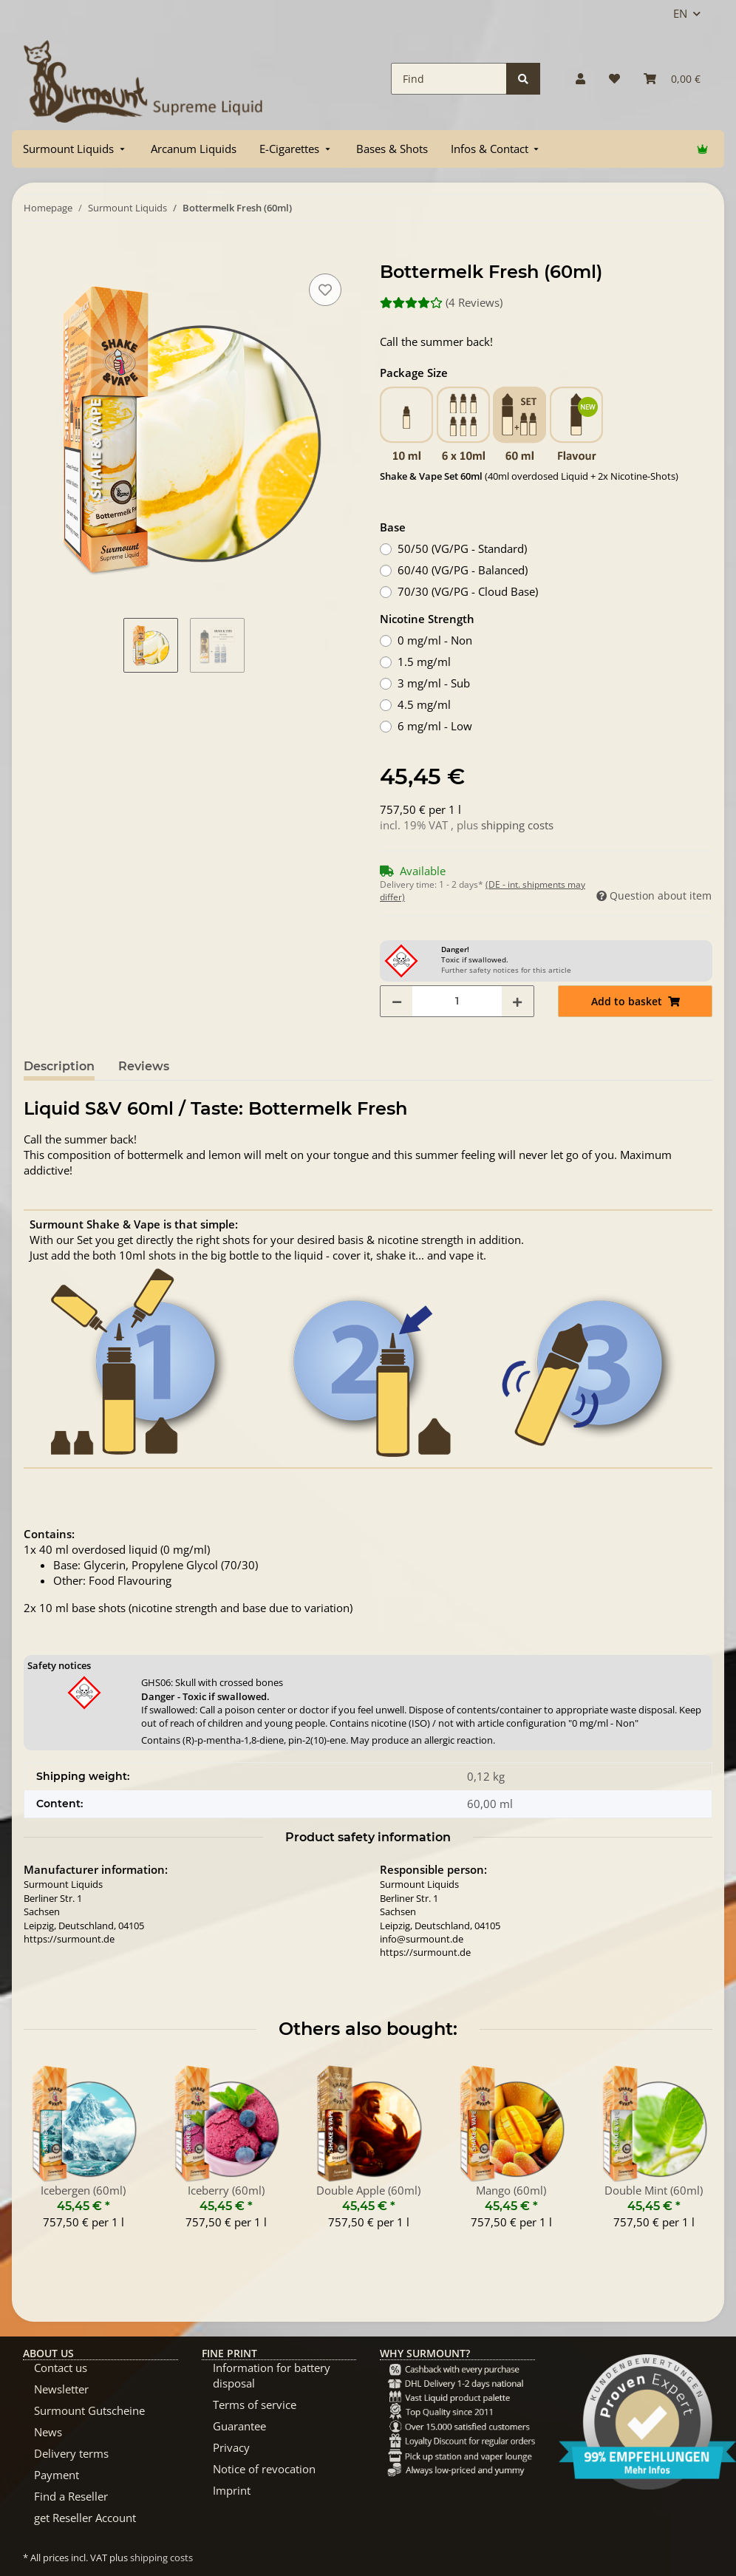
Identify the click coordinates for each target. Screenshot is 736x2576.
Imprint (232, 2490)
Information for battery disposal (271, 2375)
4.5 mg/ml (424, 704)
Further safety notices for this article (506, 970)
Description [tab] (59, 1066)
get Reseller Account (85, 2517)
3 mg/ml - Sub (434, 683)
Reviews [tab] (143, 1066)
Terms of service (254, 2404)
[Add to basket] (35, 253)
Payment (56, 2474)
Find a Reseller (71, 2496)
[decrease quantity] (397, 1001)
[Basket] (672, 78)
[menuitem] (75, 149)
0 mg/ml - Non (435, 640)
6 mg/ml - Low (435, 725)
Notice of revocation (264, 2468)
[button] (580, 78)
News (48, 2431)
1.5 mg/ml (424, 661)
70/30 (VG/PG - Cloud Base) (468, 591)
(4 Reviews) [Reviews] (441, 302)
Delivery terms (71, 2453)
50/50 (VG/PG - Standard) (462, 548)
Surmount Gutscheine (89, 2410)
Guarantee (239, 2426)
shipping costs (517, 825)
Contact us (60, 2367)
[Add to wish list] (325, 289)
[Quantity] (457, 1001)
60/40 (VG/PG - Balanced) (463, 570)
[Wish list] (614, 78)
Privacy (231, 2447)
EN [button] (680, 13)
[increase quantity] (517, 1001)
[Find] (449, 79)
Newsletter (61, 2389)
